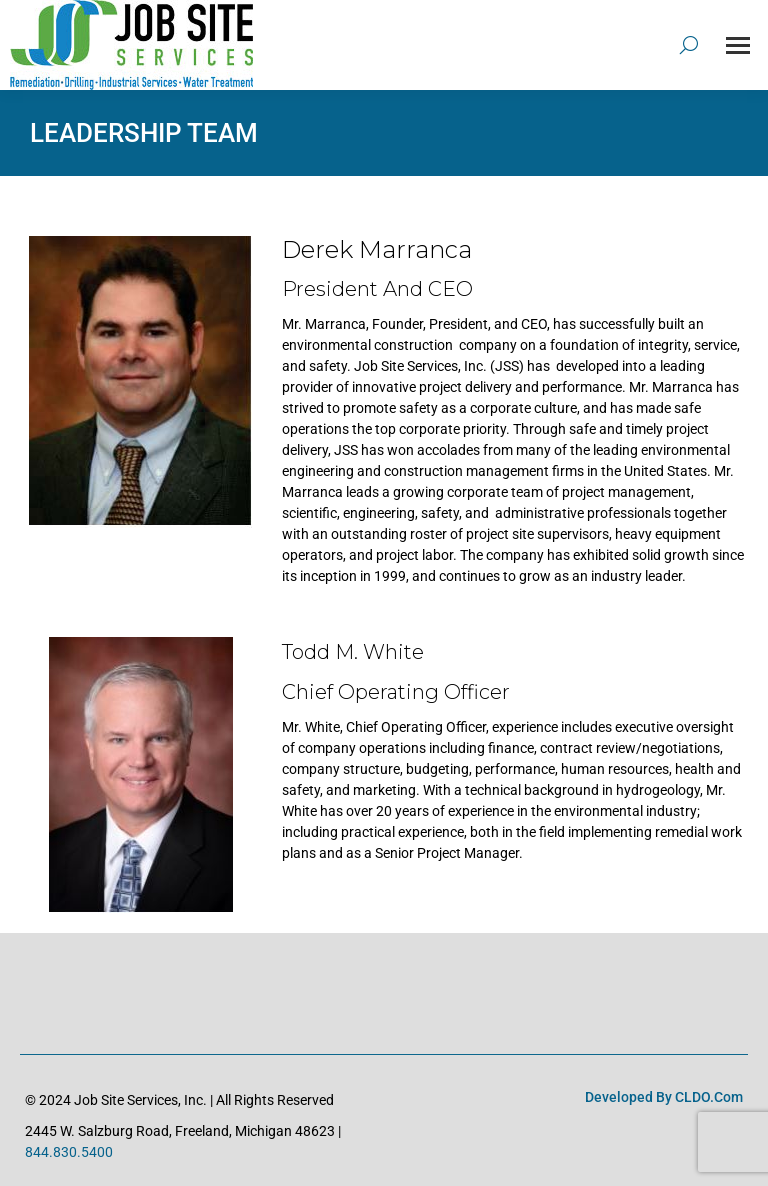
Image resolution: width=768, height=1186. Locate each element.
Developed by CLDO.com (664, 1097)
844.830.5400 (69, 1152)
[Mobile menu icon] (738, 45)
